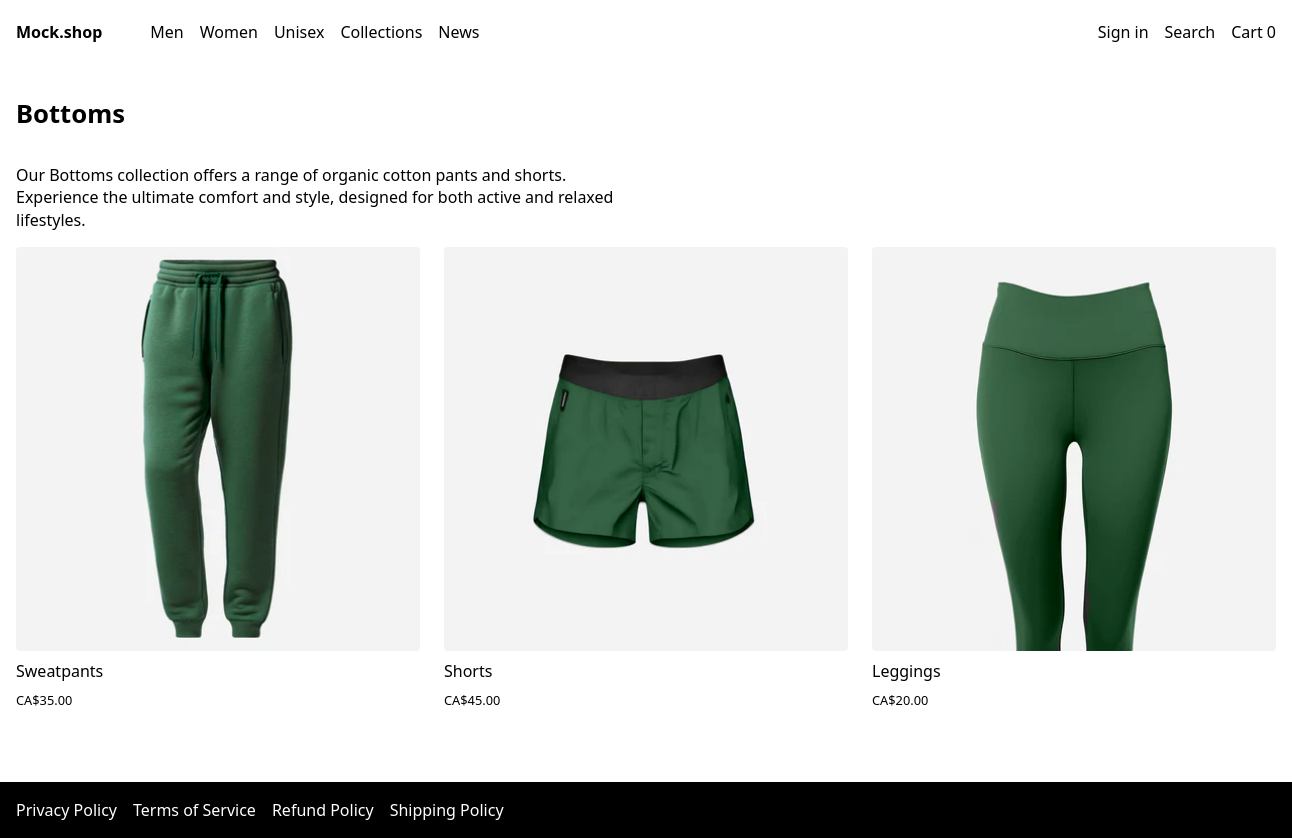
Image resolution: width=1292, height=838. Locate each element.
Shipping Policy (447, 810)
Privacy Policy (66, 810)
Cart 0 (1253, 32)
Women (229, 32)
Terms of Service (194, 810)
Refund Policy (323, 810)
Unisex (299, 32)
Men (166, 32)
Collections (381, 32)
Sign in (1123, 32)
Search (1190, 32)
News (458, 32)
